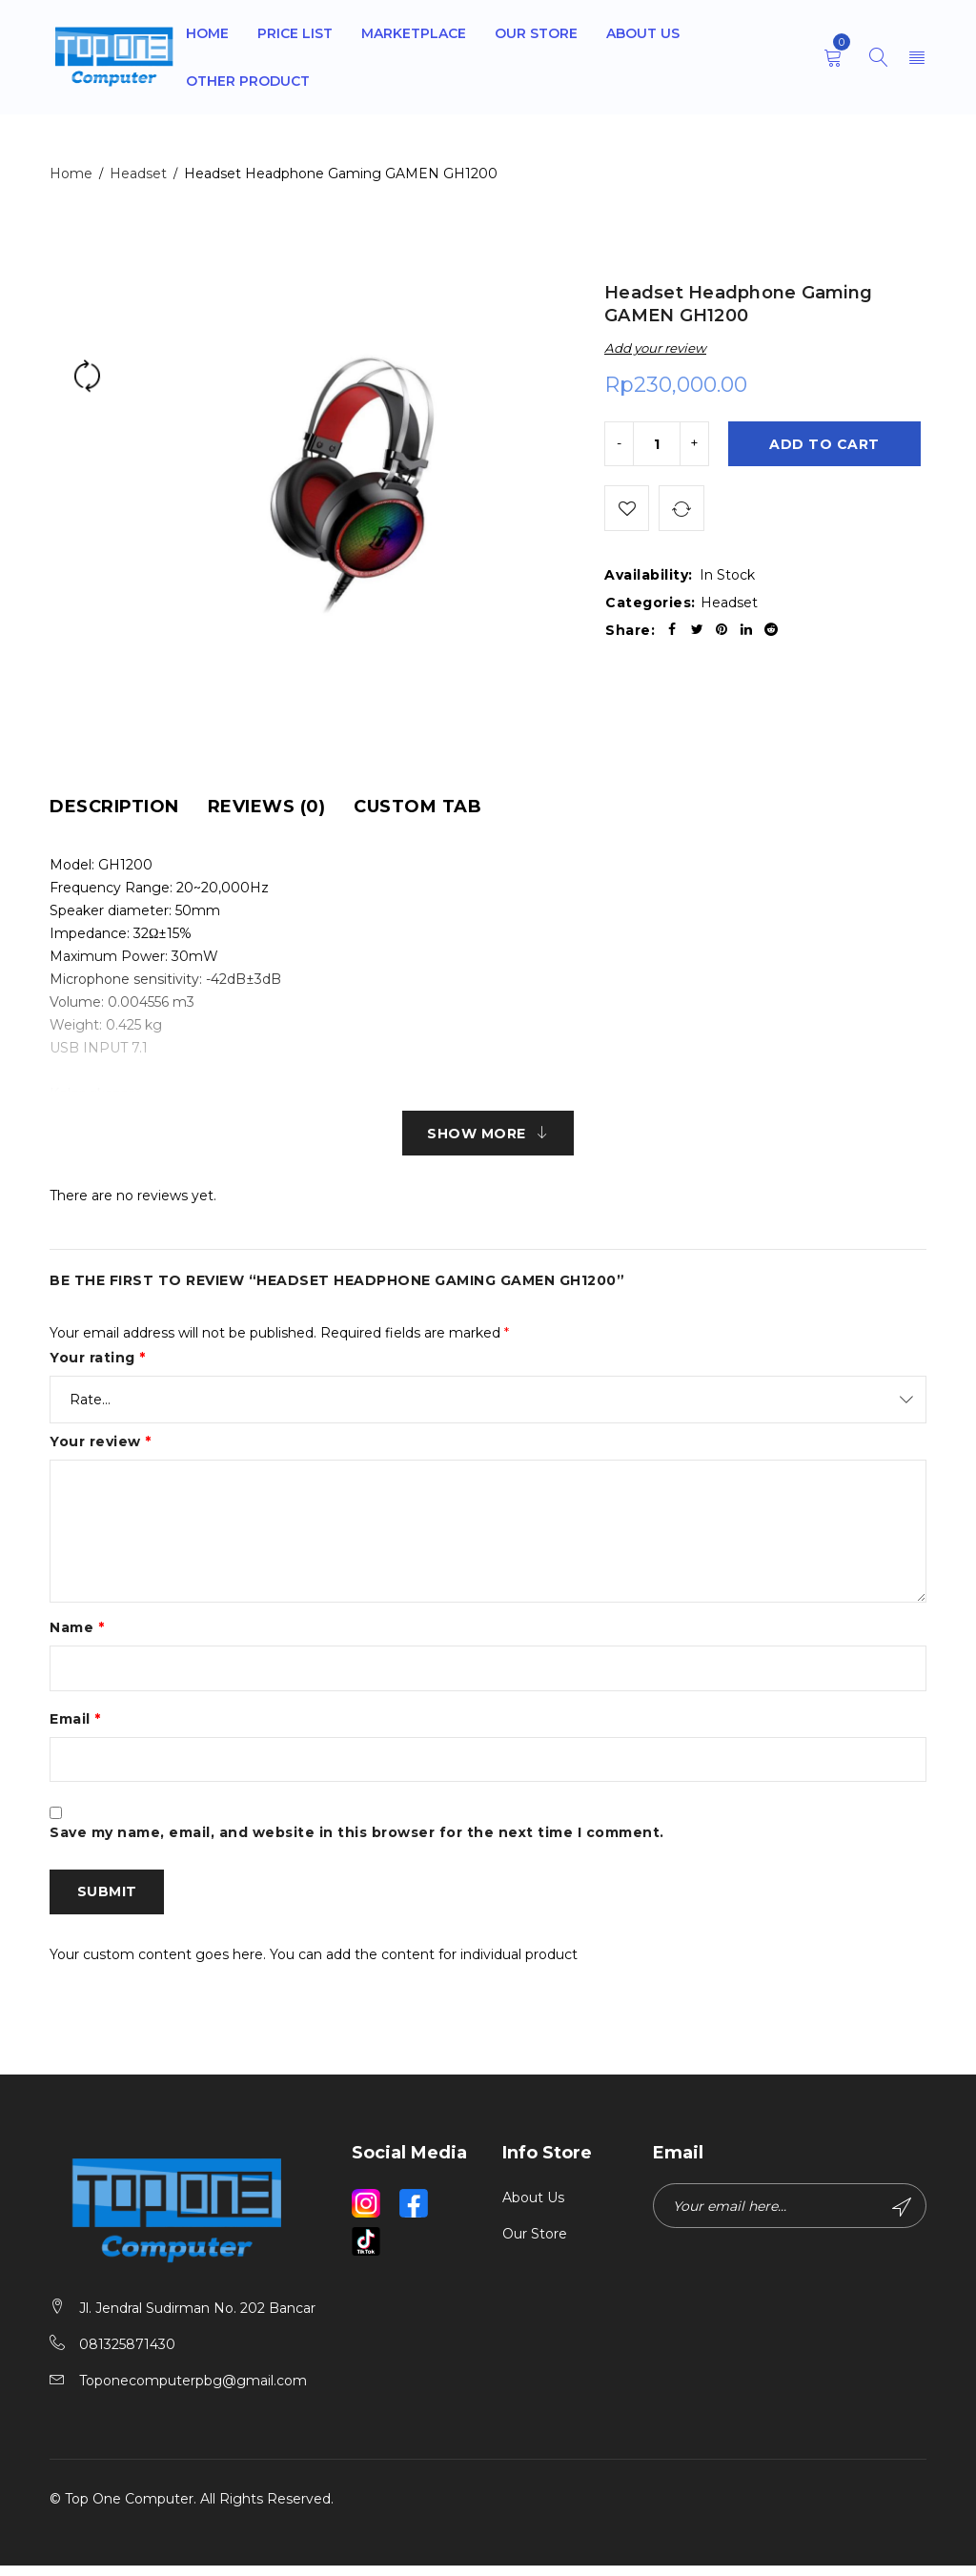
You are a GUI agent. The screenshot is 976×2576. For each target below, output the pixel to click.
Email (75, 1723)
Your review (101, 1444)
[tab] (114, 806)
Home (71, 173)
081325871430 (127, 2354)
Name (77, 1630)
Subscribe (900, 2217)
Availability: (648, 579)
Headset (138, 173)
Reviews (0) (267, 806)
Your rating (98, 1360)
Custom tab (417, 806)
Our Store (534, 2244)
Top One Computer (129, 2509)
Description (114, 806)
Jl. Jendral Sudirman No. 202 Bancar (197, 2318)
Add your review (655, 348)
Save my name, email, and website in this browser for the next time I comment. (357, 1840)
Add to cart (826, 445)
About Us (533, 2208)
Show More (476, 1134)
